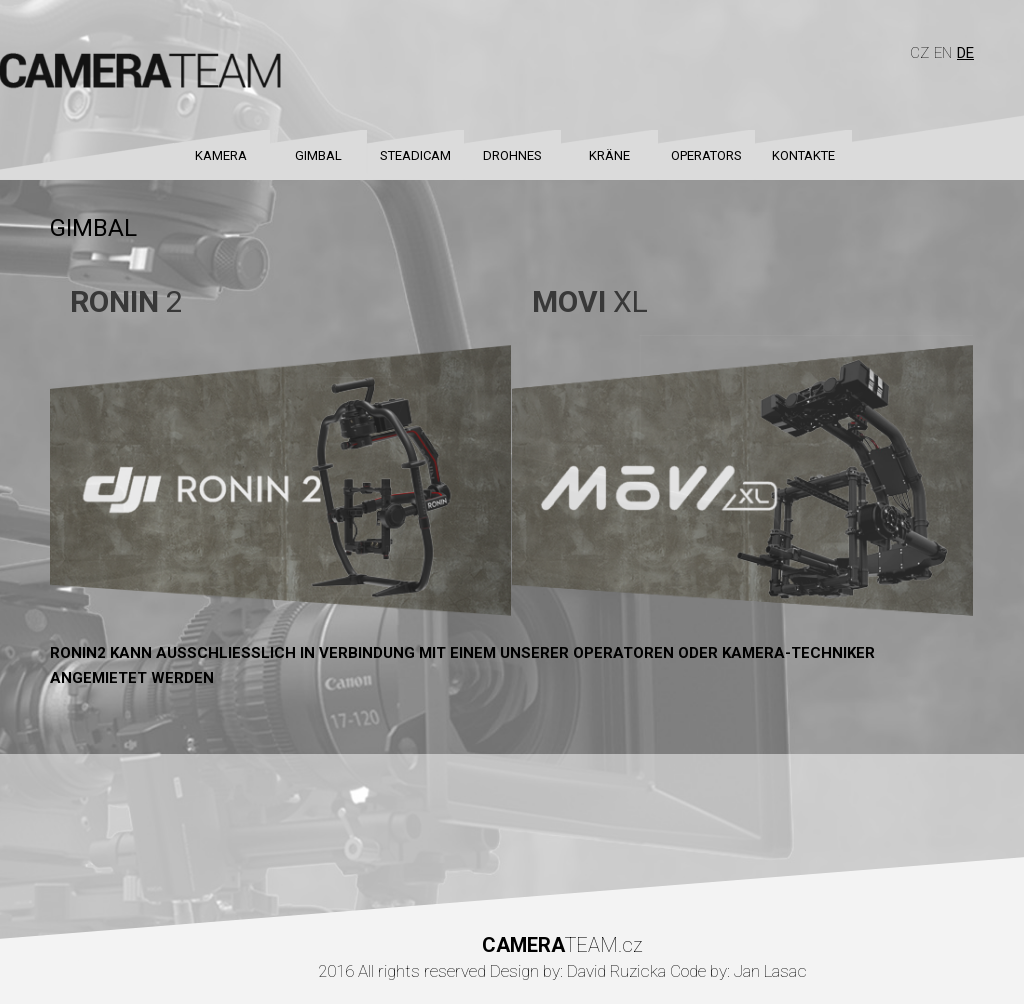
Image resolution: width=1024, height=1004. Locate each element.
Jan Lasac (770, 971)
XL (590, 301)
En (943, 53)
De (965, 53)
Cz (919, 53)
